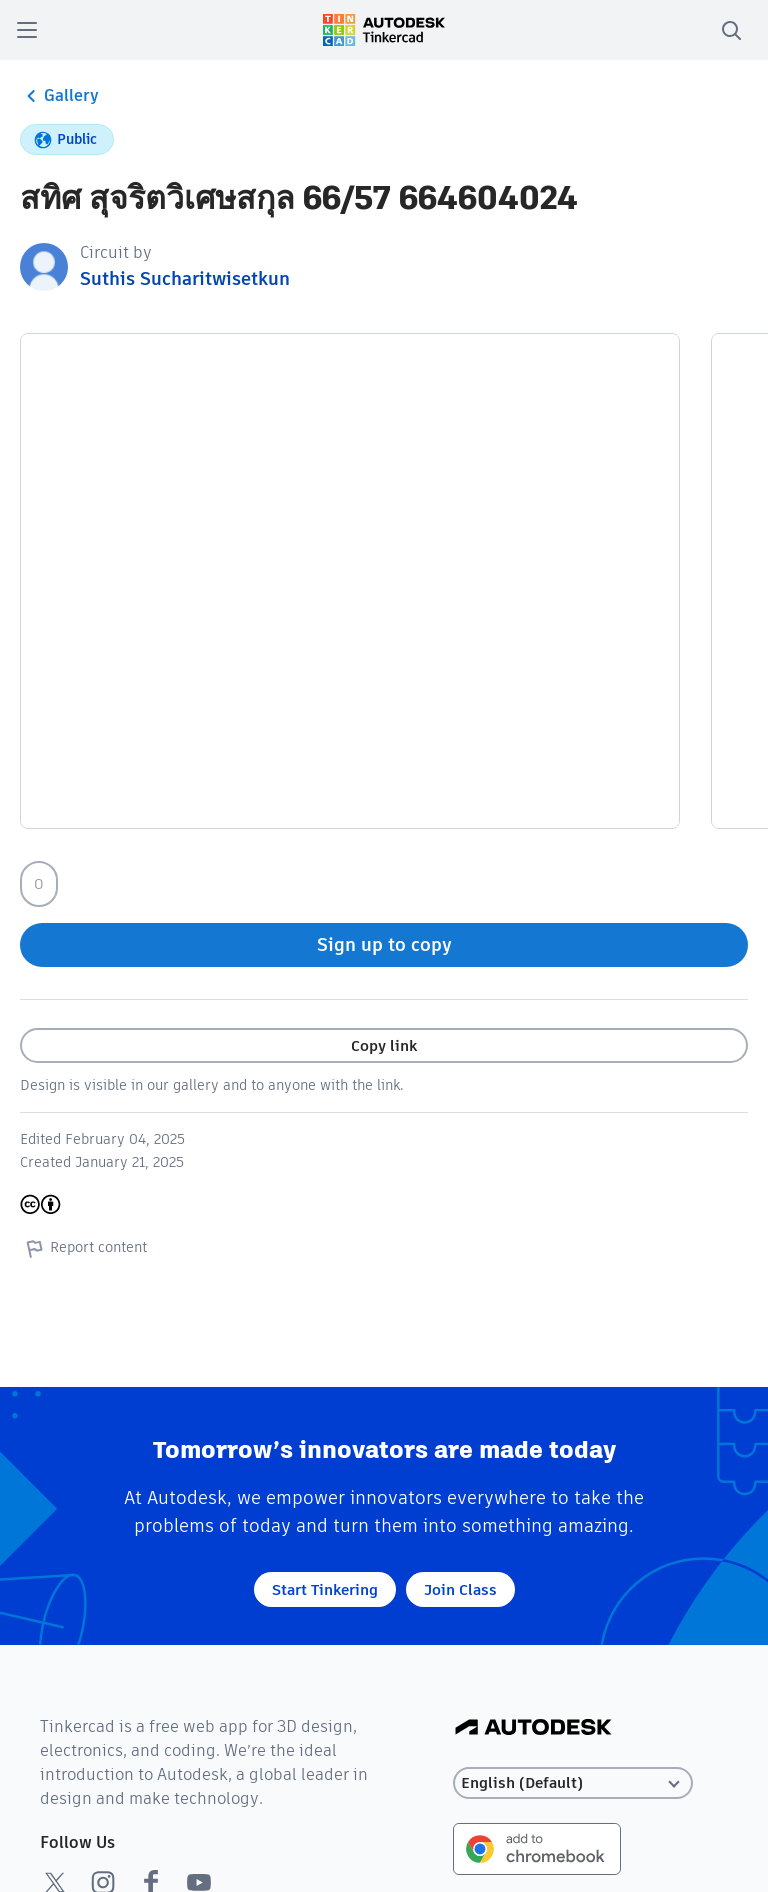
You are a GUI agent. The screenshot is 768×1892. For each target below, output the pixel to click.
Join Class (460, 1589)
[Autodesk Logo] (533, 1728)
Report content (83, 1248)
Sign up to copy (384, 944)
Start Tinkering (325, 1589)
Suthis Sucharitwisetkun (185, 278)
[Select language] (573, 1783)
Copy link (384, 1045)
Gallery (59, 96)
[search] (731, 30)
